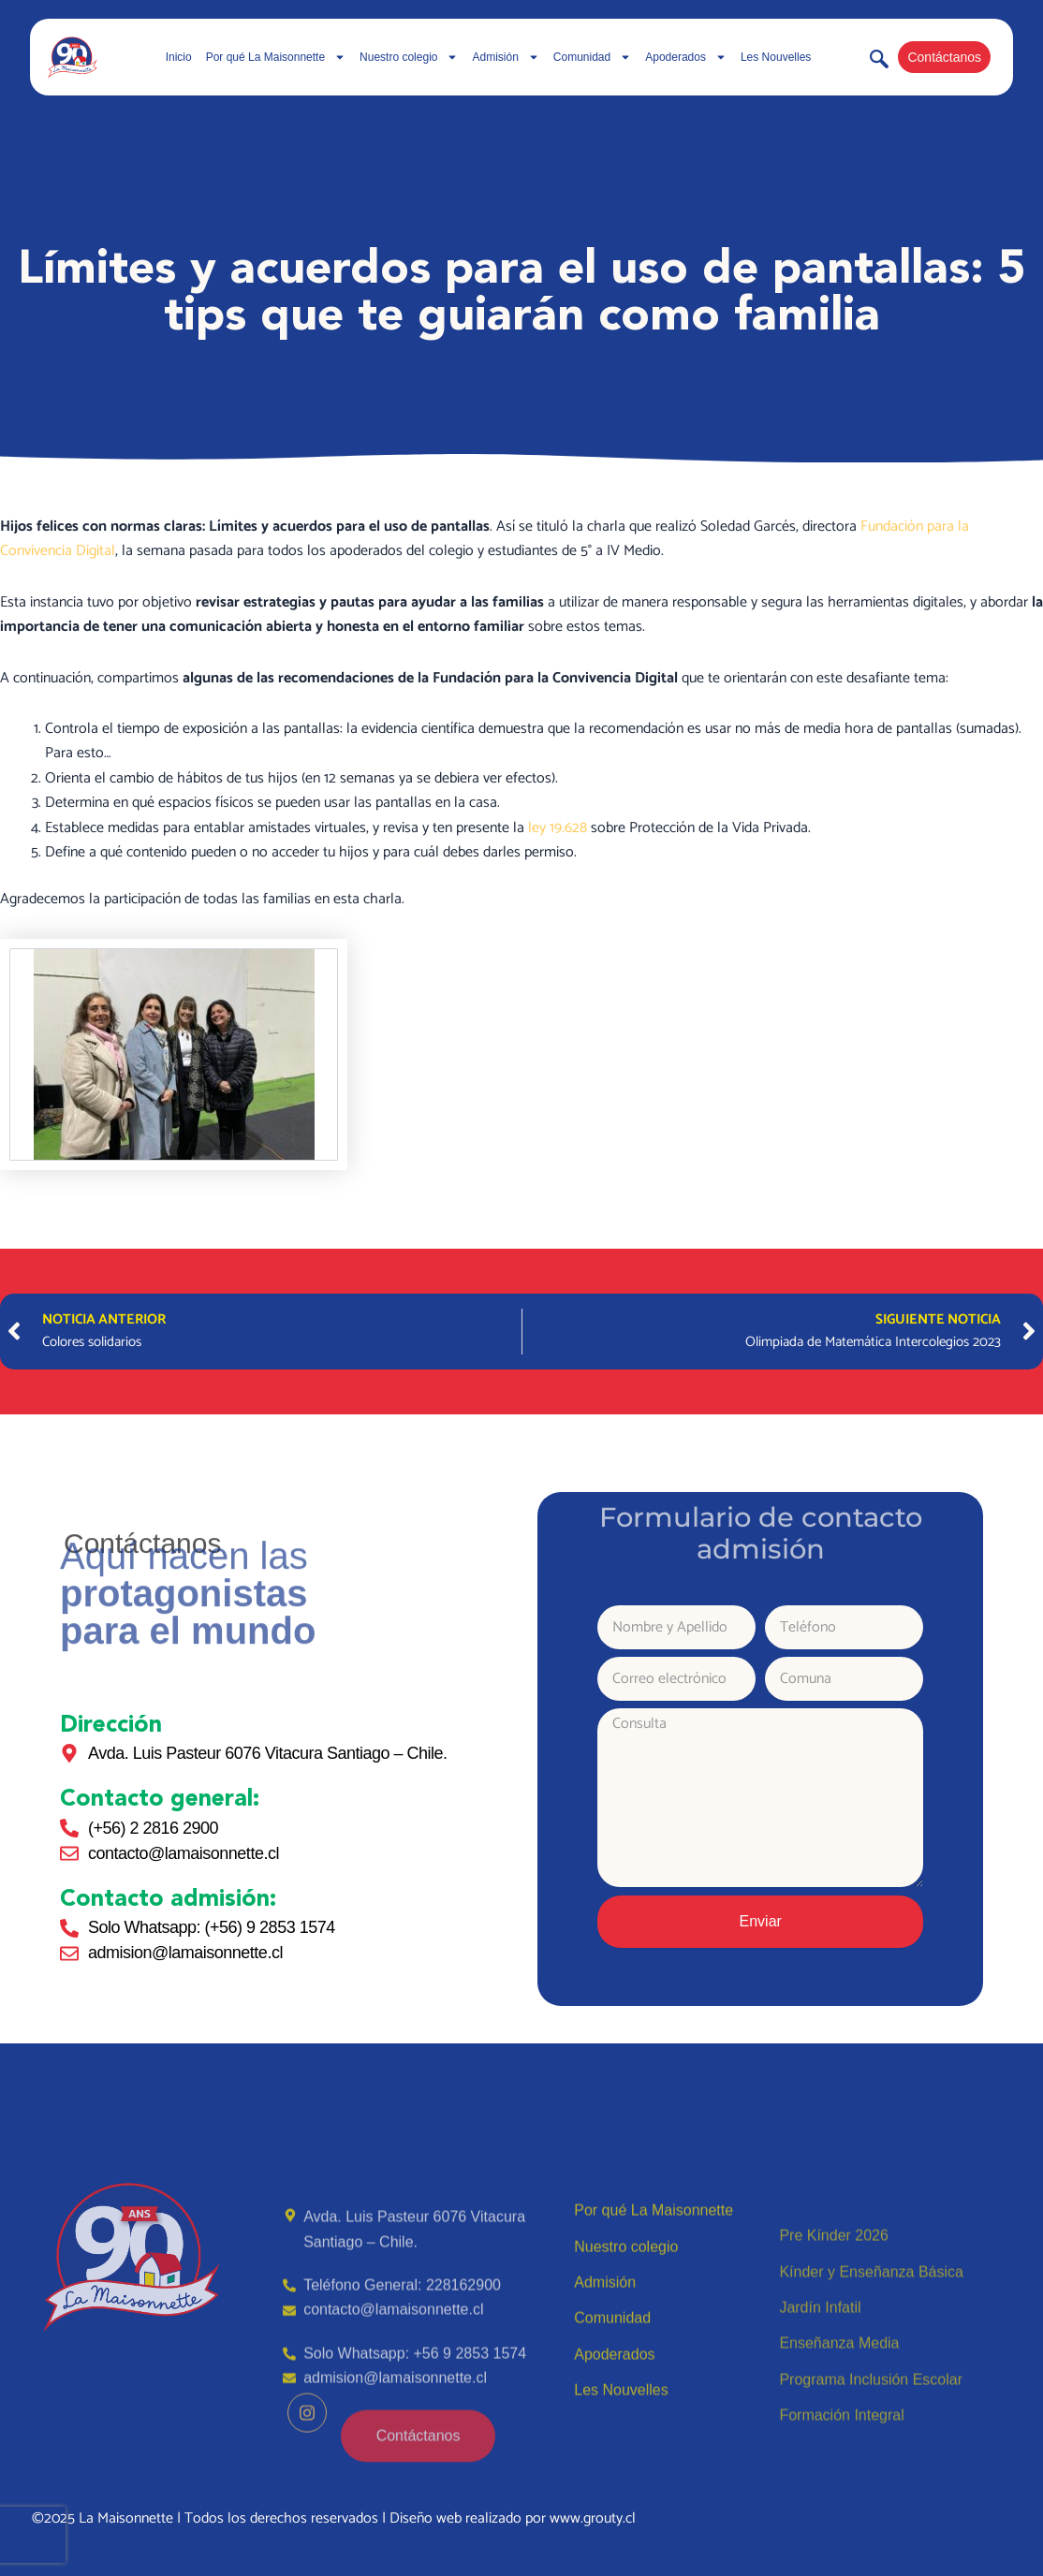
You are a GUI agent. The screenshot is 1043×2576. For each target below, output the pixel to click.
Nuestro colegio (409, 57)
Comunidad (592, 57)
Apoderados (686, 57)
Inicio (179, 57)
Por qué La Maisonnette (275, 57)
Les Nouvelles (776, 57)
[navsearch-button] (879, 62)
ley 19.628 (557, 828)
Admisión (505, 57)
